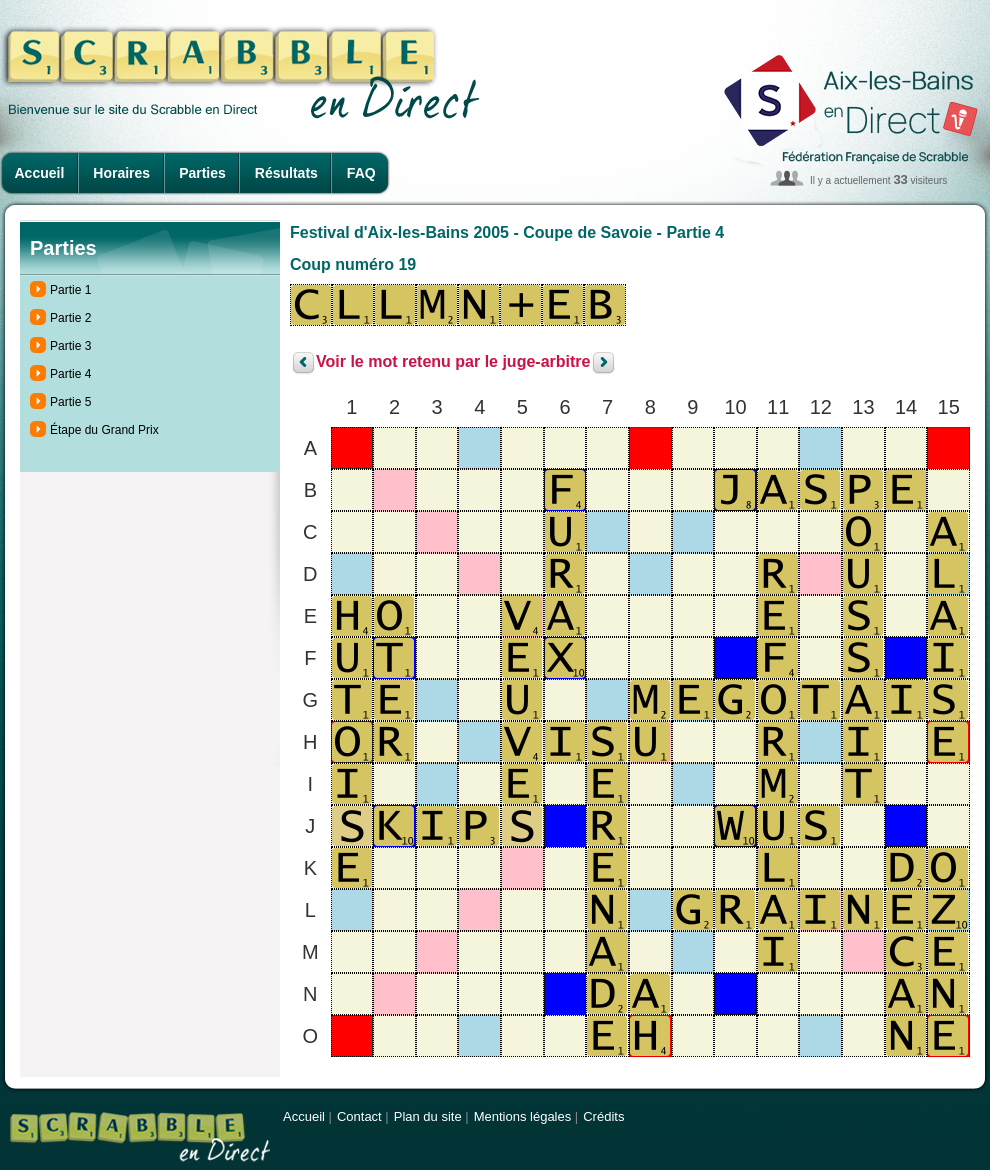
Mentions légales (523, 1116)
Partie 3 (70, 346)
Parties (202, 173)
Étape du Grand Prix (104, 430)
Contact (359, 1116)
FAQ (361, 173)
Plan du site (428, 1116)
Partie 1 (70, 290)
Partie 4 (70, 374)
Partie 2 (70, 318)
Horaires (121, 173)
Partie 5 (70, 402)
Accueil (40, 173)
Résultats (286, 173)
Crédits (603, 1116)
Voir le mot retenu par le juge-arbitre (453, 362)
